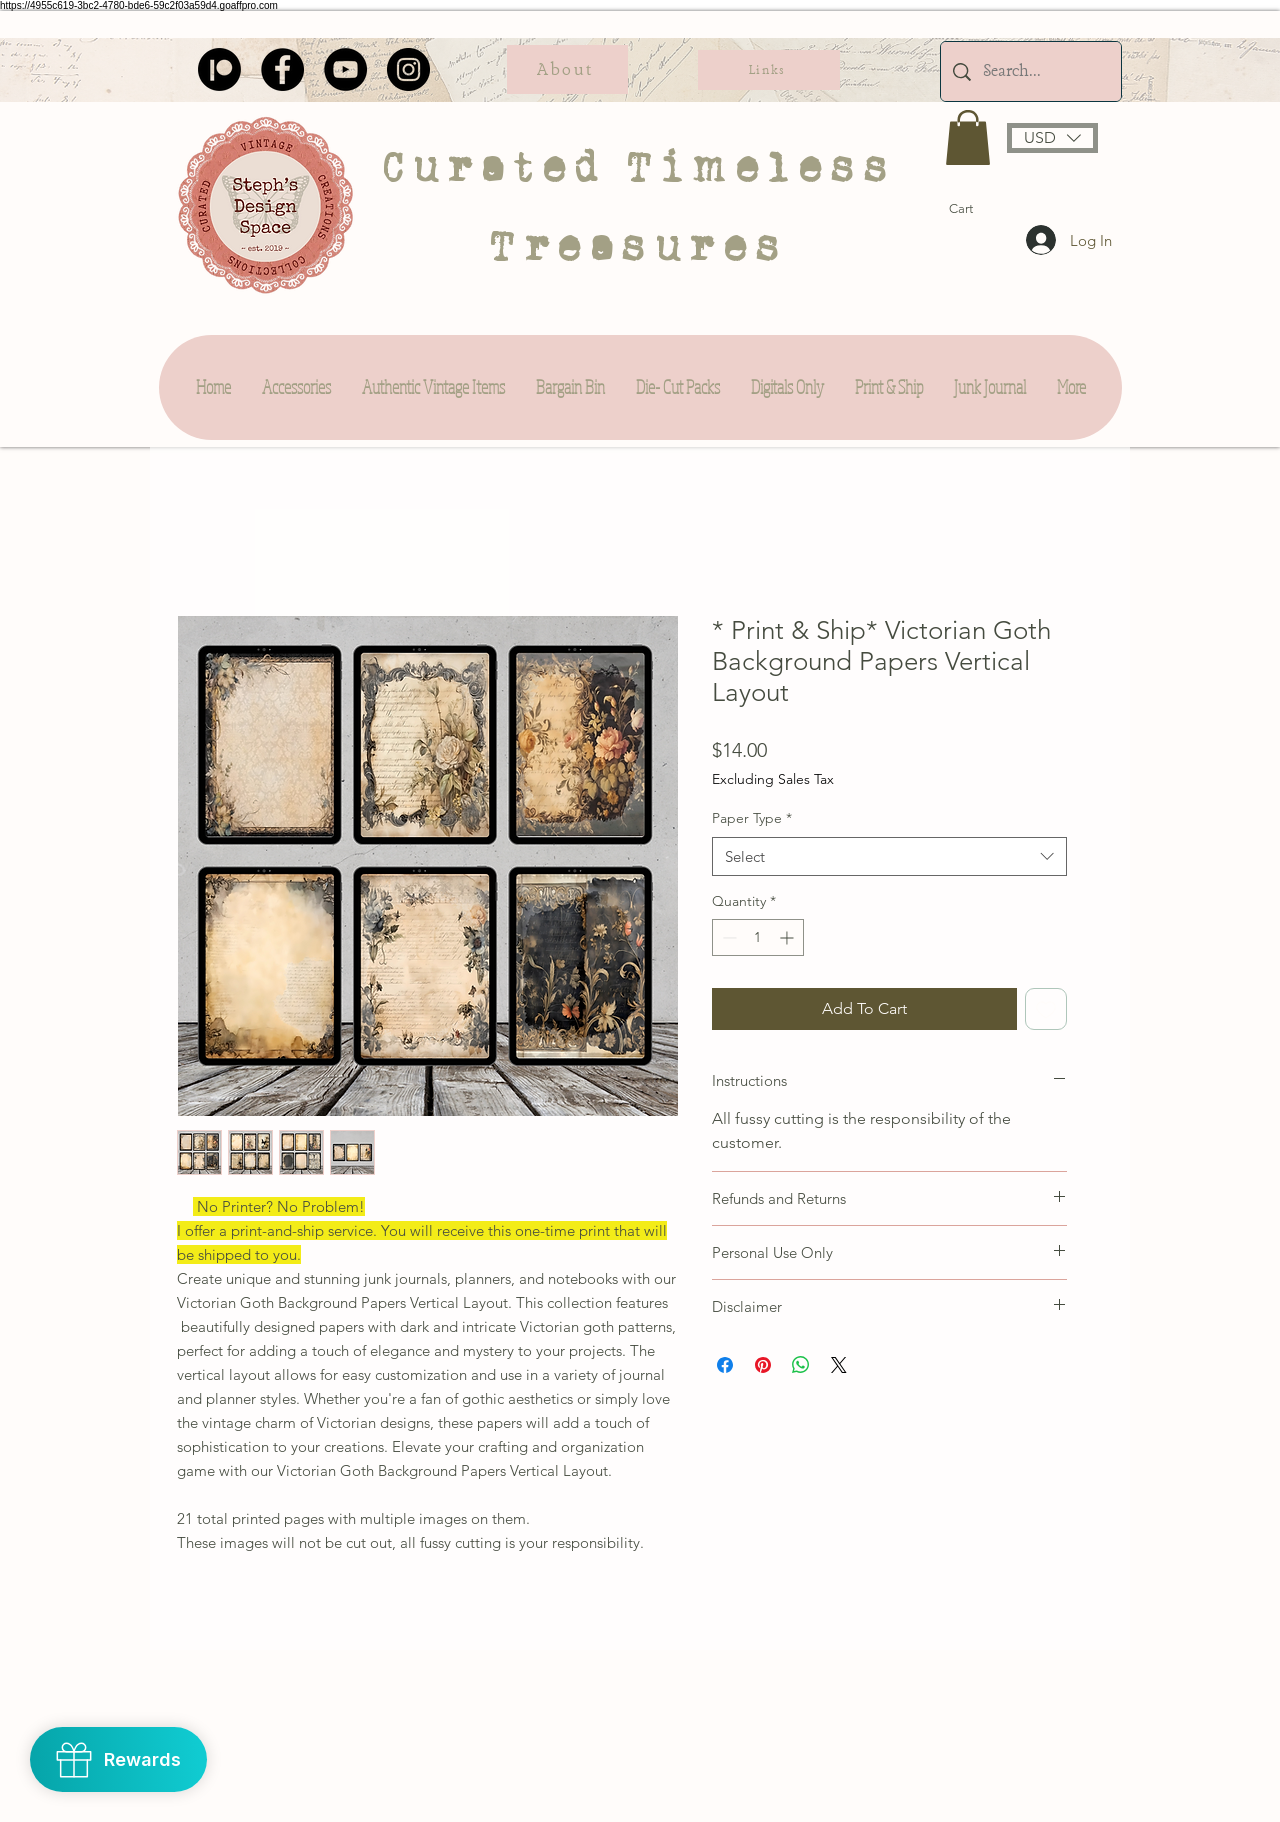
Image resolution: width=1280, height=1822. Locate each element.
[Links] (769, 70)
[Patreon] (219, 69)
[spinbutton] (758, 937)
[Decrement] (727, 937)
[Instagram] (408, 69)
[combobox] (889, 856)
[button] (968, 137)
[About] (567, 69)
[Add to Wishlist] (1046, 1009)
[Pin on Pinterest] (763, 1365)
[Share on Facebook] (725, 1365)
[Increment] (788, 937)
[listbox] (1052, 138)
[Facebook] (282, 69)
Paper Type (752, 818)
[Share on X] (839, 1365)
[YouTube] (345, 69)
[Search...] (1031, 71)
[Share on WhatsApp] (801, 1365)
